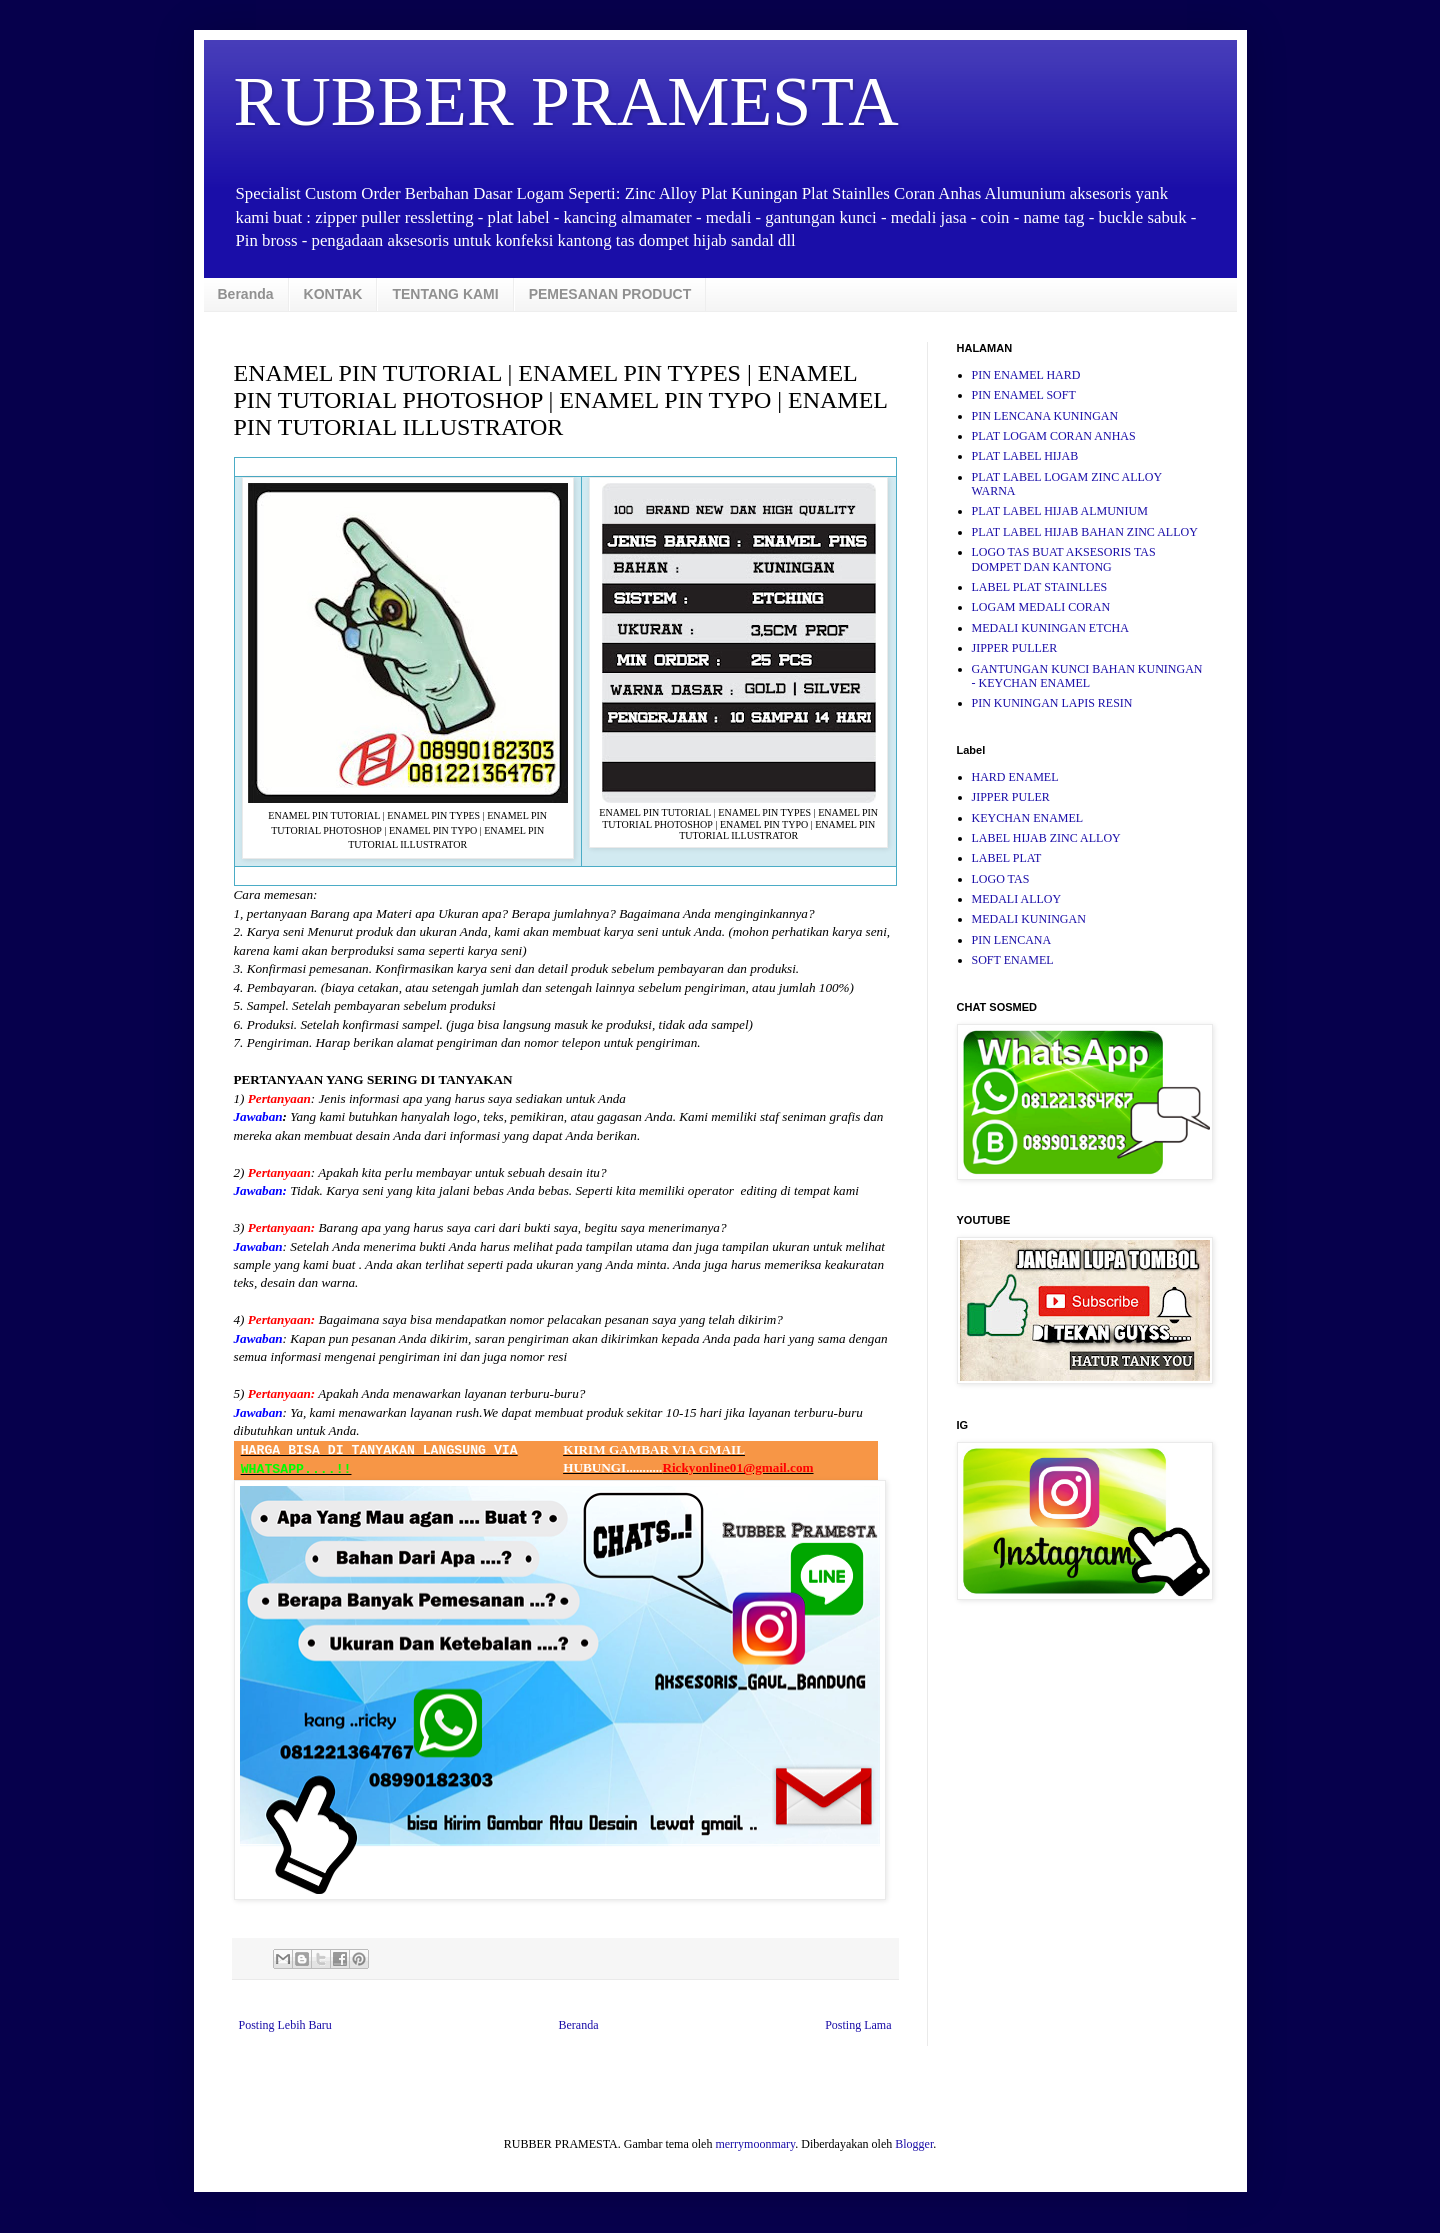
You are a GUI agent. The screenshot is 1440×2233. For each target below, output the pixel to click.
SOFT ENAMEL (1013, 960)
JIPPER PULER (1011, 797)
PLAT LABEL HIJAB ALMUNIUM (1060, 511)
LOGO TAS (1001, 879)
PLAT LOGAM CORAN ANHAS (1054, 436)
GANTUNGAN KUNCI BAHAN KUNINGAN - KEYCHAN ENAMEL (1087, 676)
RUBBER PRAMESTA (566, 101)
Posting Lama (858, 2025)
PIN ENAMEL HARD (1026, 375)
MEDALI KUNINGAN (1029, 919)
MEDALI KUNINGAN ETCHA (1050, 628)
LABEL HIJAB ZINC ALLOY (1046, 838)
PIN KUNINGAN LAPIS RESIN (1052, 703)
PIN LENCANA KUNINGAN (1045, 416)
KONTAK (333, 294)
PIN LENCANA (1012, 940)
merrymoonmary (755, 2144)
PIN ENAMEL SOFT (1024, 395)
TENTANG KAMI (445, 294)
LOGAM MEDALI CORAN (1041, 607)
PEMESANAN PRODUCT (610, 294)
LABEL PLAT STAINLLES (1040, 587)
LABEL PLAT (1007, 858)
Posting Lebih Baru (285, 2025)
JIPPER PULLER (1015, 648)
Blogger (914, 2144)
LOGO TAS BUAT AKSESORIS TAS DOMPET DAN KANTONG (1064, 559)
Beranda (246, 294)
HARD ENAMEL (1015, 777)
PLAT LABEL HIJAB (1025, 456)
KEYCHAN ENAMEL (1028, 818)
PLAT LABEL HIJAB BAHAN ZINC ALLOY (1085, 532)
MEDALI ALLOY (1017, 899)
